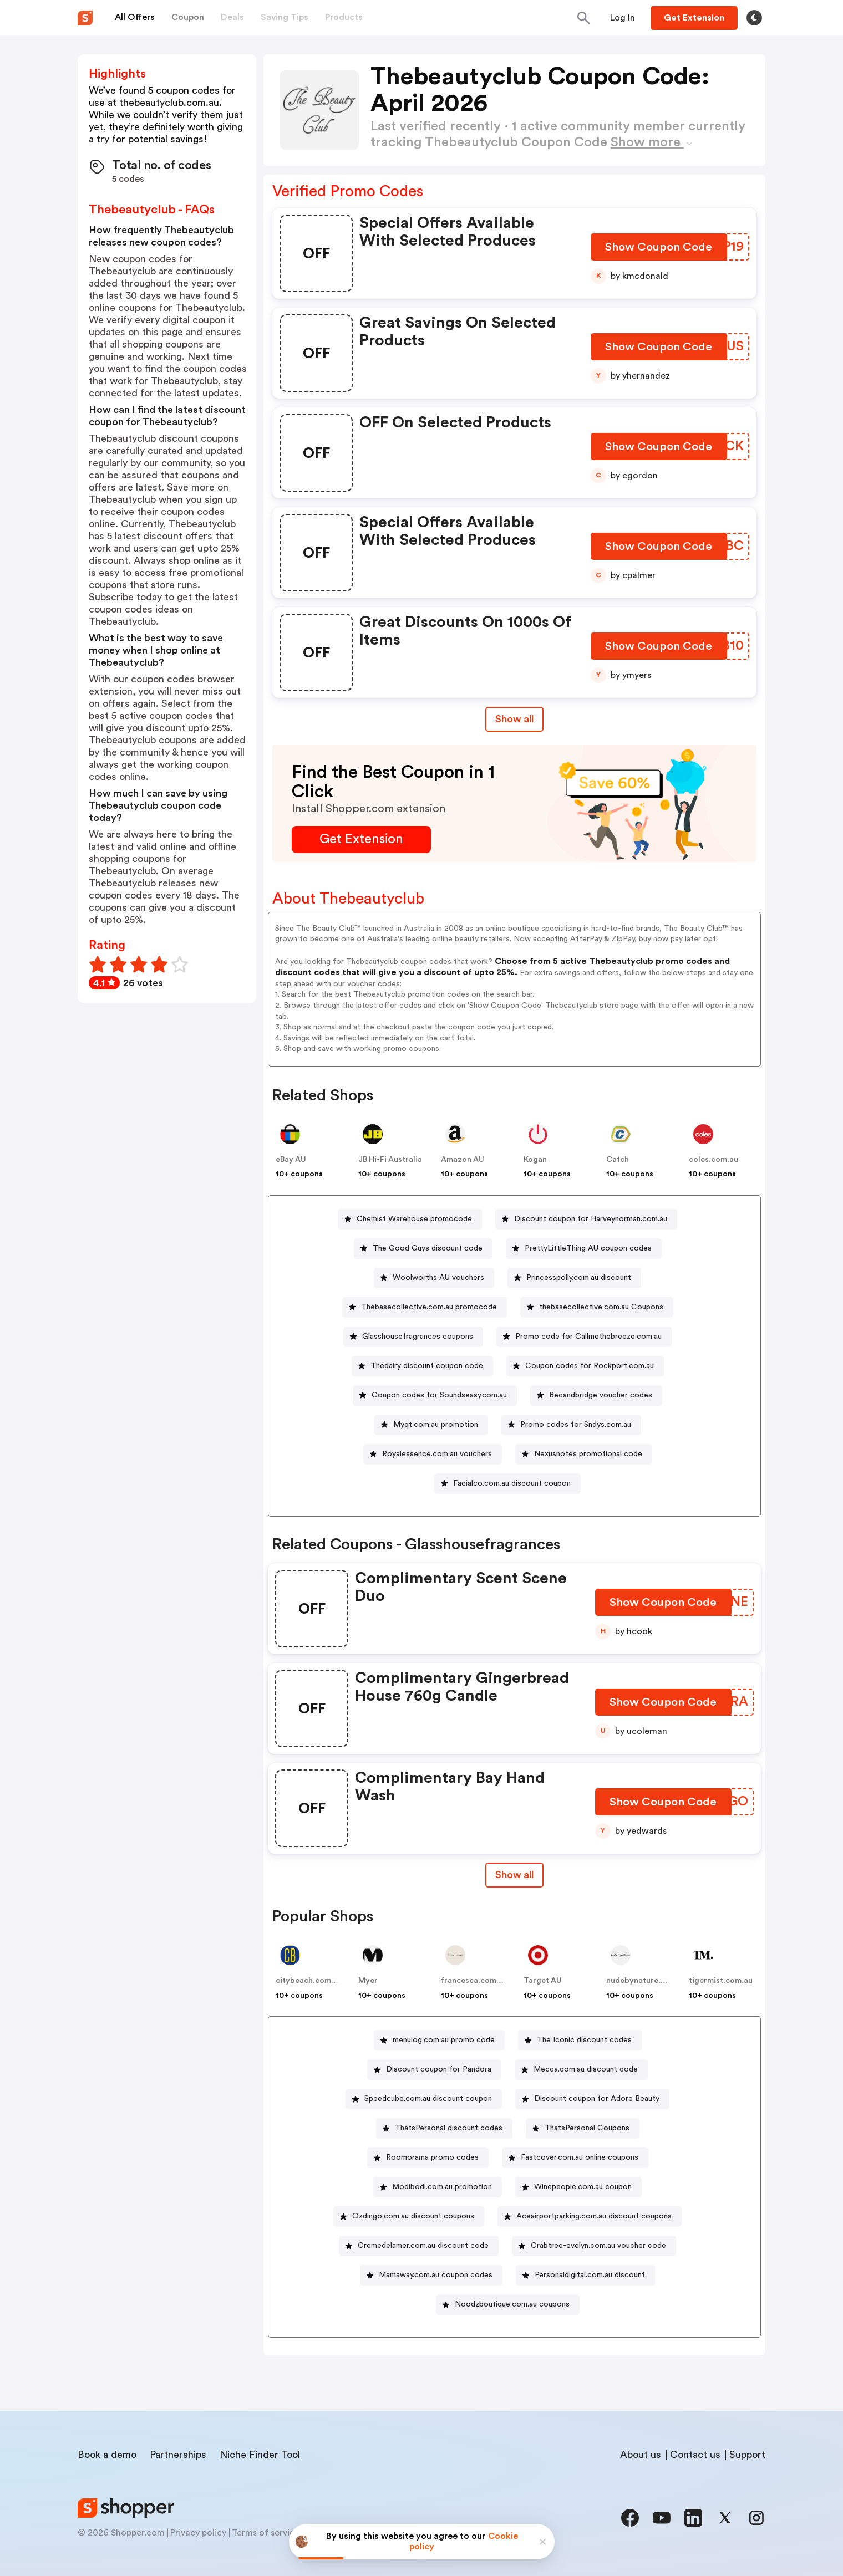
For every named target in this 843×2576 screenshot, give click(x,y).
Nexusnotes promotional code (588, 1454)
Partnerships (178, 2455)
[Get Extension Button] (361, 839)
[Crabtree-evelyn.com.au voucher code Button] (594, 2246)
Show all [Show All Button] (514, 719)
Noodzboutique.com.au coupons (512, 2304)
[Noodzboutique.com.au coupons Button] (508, 2304)
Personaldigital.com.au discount (590, 2275)
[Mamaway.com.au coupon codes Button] (431, 2275)
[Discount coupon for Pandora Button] (434, 2069)
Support (747, 2455)
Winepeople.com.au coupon (583, 2187)
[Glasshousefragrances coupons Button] (413, 1337)
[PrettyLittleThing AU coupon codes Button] (584, 1248)
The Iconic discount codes (584, 2040)
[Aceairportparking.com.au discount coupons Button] (589, 2216)
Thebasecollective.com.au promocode (429, 1307)
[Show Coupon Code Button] (659, 249)
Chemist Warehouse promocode (414, 1219)
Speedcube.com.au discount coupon (428, 2099)
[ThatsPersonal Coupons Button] (582, 2128)
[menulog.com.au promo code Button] (439, 2040)
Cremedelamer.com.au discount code (423, 2245)
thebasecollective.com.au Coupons (601, 1307)
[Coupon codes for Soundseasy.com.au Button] (435, 1395)
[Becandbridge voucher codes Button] (596, 1395)
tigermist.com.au (721, 1981)
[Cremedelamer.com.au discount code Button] (419, 2246)
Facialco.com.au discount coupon (512, 1483)
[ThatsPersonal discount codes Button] (444, 2128)
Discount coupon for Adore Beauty (596, 2099)
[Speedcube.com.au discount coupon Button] (424, 2099)
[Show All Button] (514, 1875)
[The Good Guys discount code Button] (423, 1248)
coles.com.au (713, 1160)
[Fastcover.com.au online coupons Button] (575, 2157)
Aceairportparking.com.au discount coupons (594, 2216)
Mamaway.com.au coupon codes (435, 2275)
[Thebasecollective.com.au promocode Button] (424, 1307)
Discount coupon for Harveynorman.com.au (590, 1219)
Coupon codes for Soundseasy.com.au (439, 1395)
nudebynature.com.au (647, 1981)
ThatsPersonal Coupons (587, 2128)
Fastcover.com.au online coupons (579, 2157)
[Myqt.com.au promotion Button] (431, 1425)
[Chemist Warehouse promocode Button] (410, 1219)
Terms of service (265, 2532)
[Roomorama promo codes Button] (428, 2157)
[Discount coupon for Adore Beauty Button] (592, 2099)
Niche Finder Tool (260, 2455)
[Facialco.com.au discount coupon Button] (507, 1483)
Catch (617, 1160)
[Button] (622, 18)
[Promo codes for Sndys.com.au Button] (571, 1425)
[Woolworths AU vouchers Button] (434, 1278)
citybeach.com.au (309, 1981)
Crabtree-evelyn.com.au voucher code (598, 2245)
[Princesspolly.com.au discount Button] (574, 1278)
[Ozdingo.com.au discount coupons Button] (408, 2216)
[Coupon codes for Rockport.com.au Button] (585, 1366)
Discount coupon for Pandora (438, 2069)
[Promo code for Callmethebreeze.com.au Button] (584, 1337)
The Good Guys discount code (428, 1248)
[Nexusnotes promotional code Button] (583, 1454)
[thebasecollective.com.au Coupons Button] (596, 1307)
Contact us (695, 2455)
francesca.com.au (474, 1981)
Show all (514, 1875)
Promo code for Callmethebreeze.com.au (588, 1336)
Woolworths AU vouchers (438, 1278)
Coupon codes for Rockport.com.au (589, 1366)
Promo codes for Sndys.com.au (575, 1425)
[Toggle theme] (754, 17)
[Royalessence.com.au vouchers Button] (432, 1454)
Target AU (543, 1981)
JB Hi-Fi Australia (390, 1160)
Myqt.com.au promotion (435, 1425)
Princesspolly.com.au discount (578, 1278)
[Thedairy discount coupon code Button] (422, 1366)
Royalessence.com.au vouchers (437, 1454)
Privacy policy (198, 2532)
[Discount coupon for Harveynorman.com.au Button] (586, 1219)
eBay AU (291, 1160)
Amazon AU (462, 1160)
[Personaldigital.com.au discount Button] (585, 2275)
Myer (368, 1981)
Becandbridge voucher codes (600, 1395)
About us (640, 2455)
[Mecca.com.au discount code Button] (581, 2069)
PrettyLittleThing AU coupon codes (588, 1248)
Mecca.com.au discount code (586, 2069)
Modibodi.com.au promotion (442, 2187)
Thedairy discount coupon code (426, 1366)
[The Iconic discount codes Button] (580, 2040)
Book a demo (107, 2455)
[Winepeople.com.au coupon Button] (578, 2187)
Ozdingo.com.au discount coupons (413, 2216)
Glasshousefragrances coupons (417, 1336)
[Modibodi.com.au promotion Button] (437, 2187)
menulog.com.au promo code (444, 2040)
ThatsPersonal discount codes (448, 2128)
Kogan (535, 1160)
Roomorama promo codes (432, 2157)
